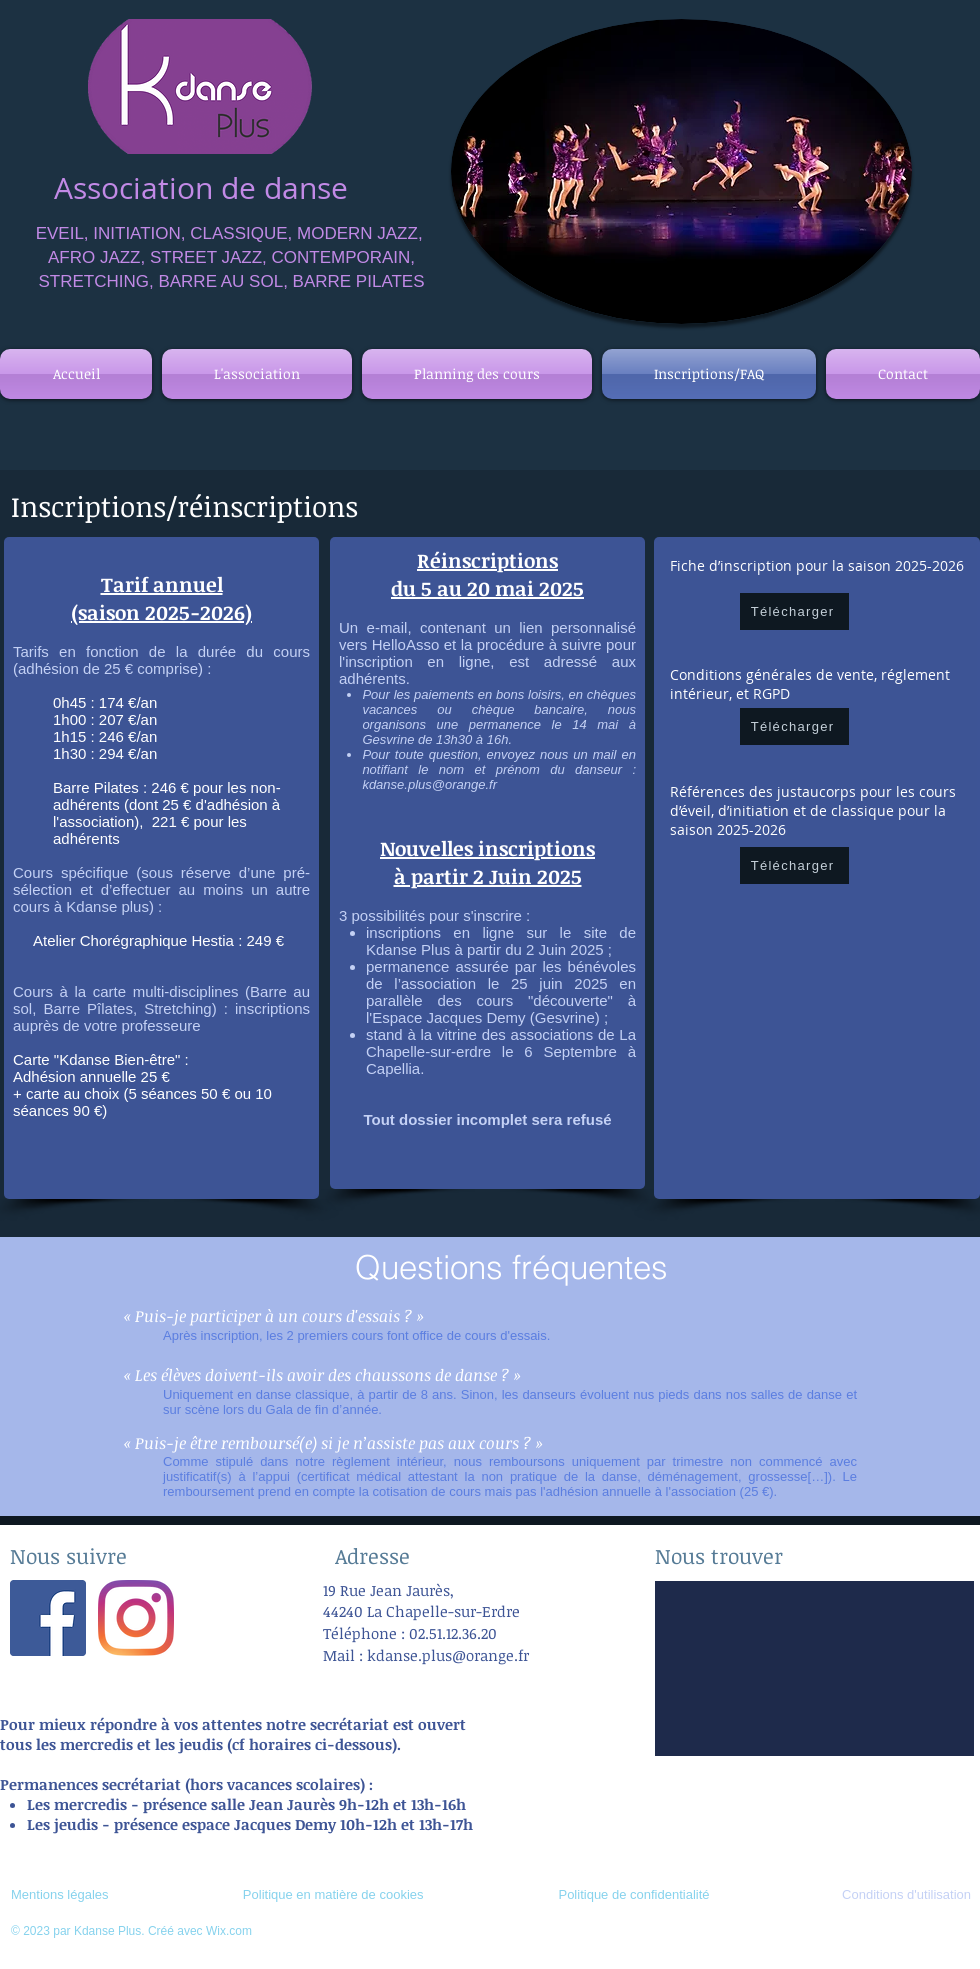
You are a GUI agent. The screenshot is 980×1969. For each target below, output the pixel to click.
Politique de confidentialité (633, 1894)
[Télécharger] (794, 611)
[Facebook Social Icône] (48, 1618)
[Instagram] (136, 1618)
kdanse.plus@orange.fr (429, 784)
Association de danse (201, 188)
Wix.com (229, 1931)
